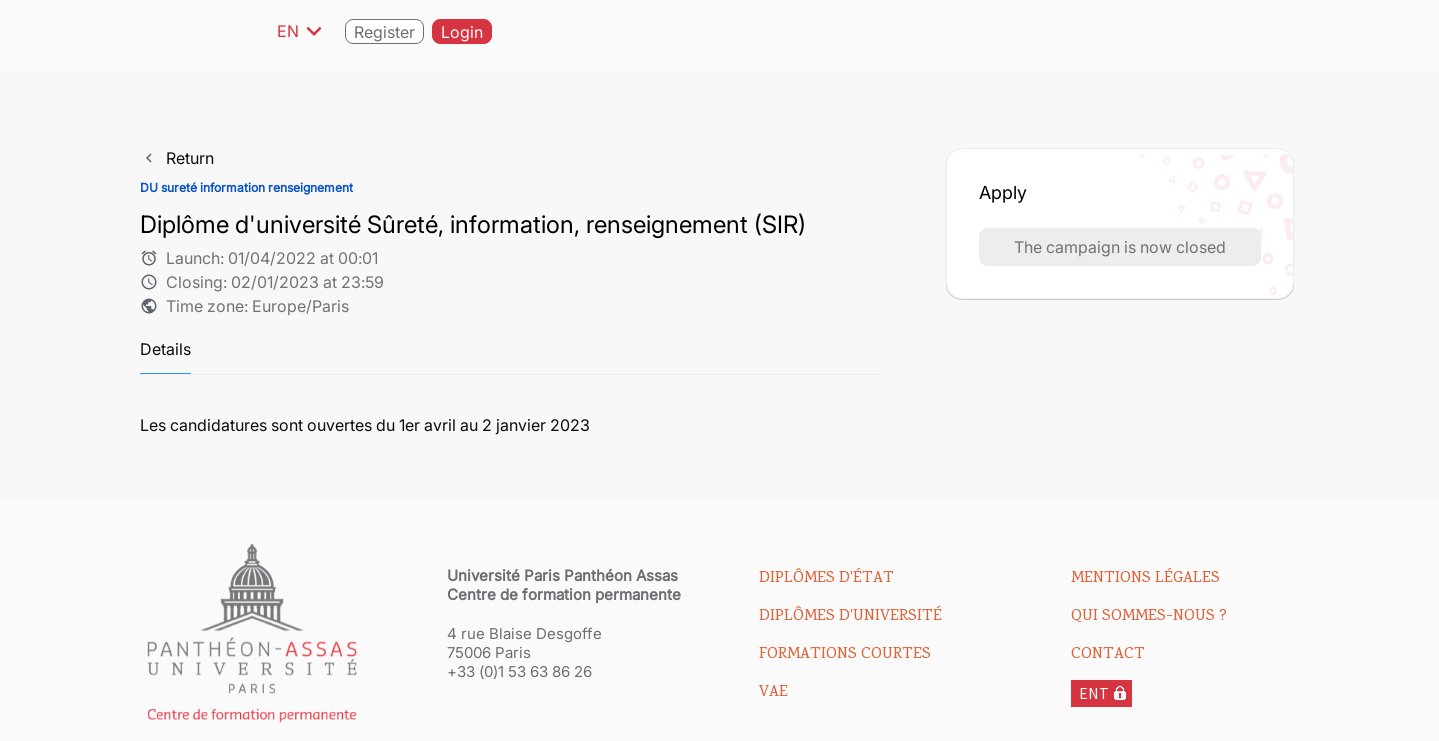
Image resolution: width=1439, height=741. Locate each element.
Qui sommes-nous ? (1149, 617)
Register (384, 32)
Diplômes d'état (826, 579)
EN (303, 31)
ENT (1094, 693)
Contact (1108, 655)
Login (462, 32)
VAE (773, 693)
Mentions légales (1145, 579)
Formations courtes (845, 655)
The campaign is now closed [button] (1120, 247)
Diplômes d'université (850, 617)
